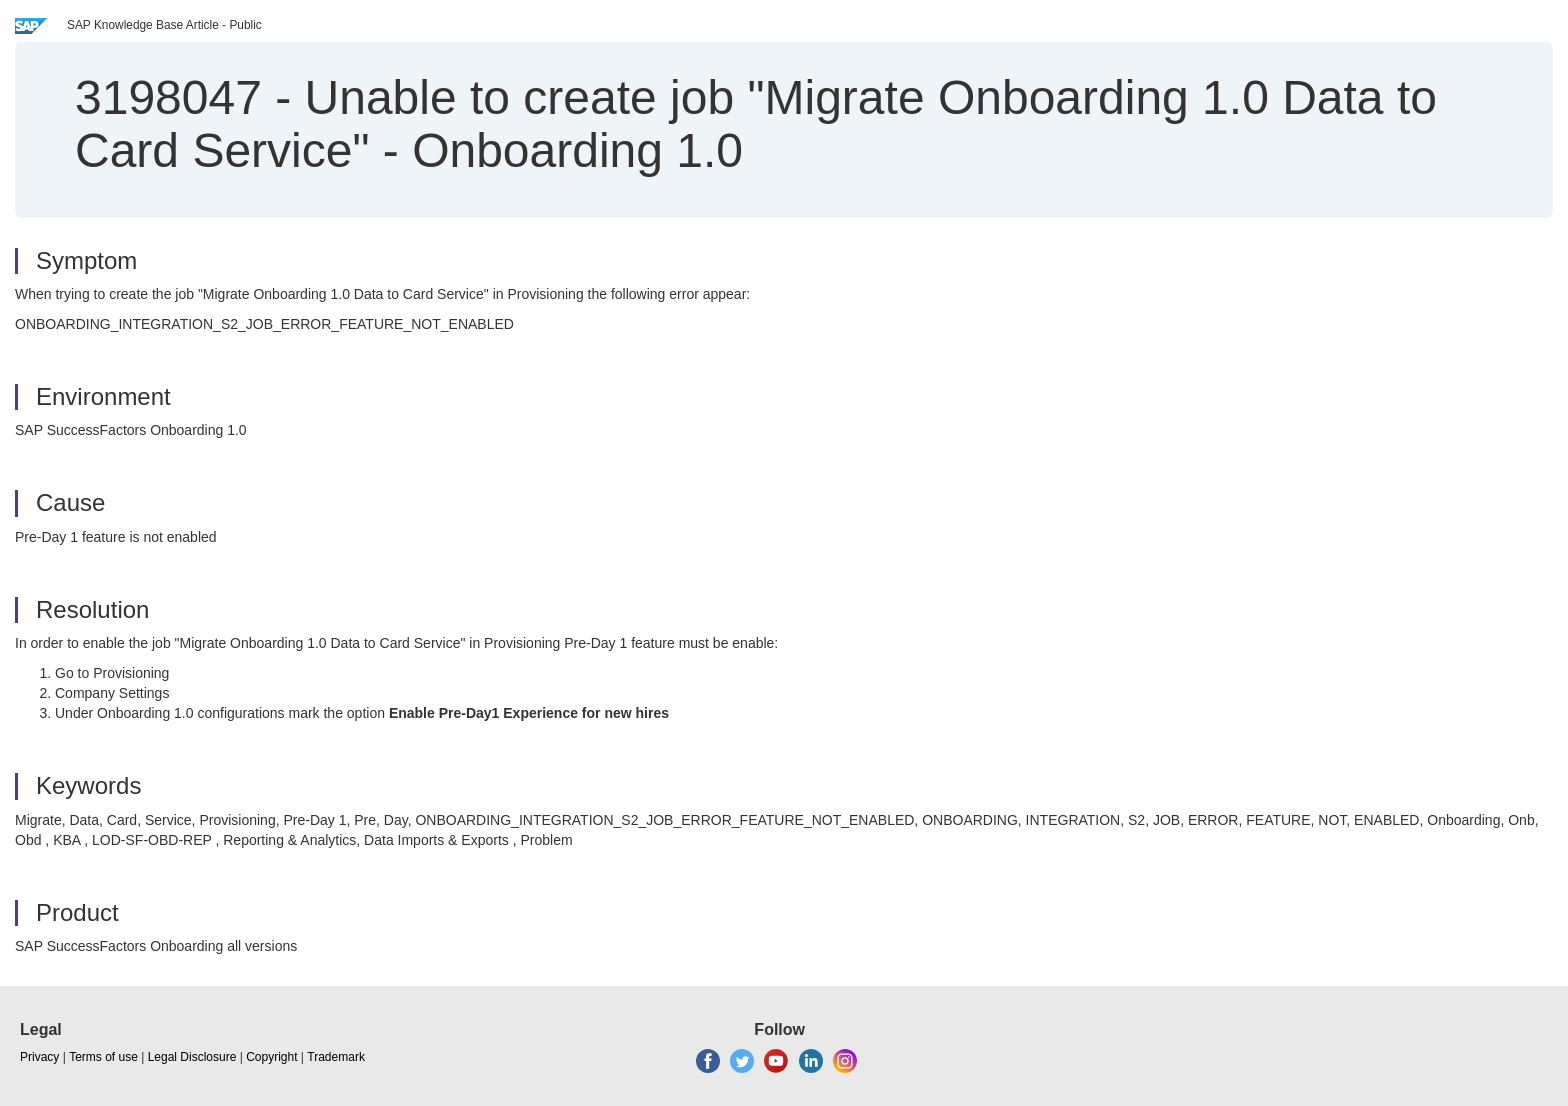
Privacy (39, 1057)
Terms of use (103, 1057)
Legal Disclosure (192, 1057)
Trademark (336, 1057)
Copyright (271, 1057)
